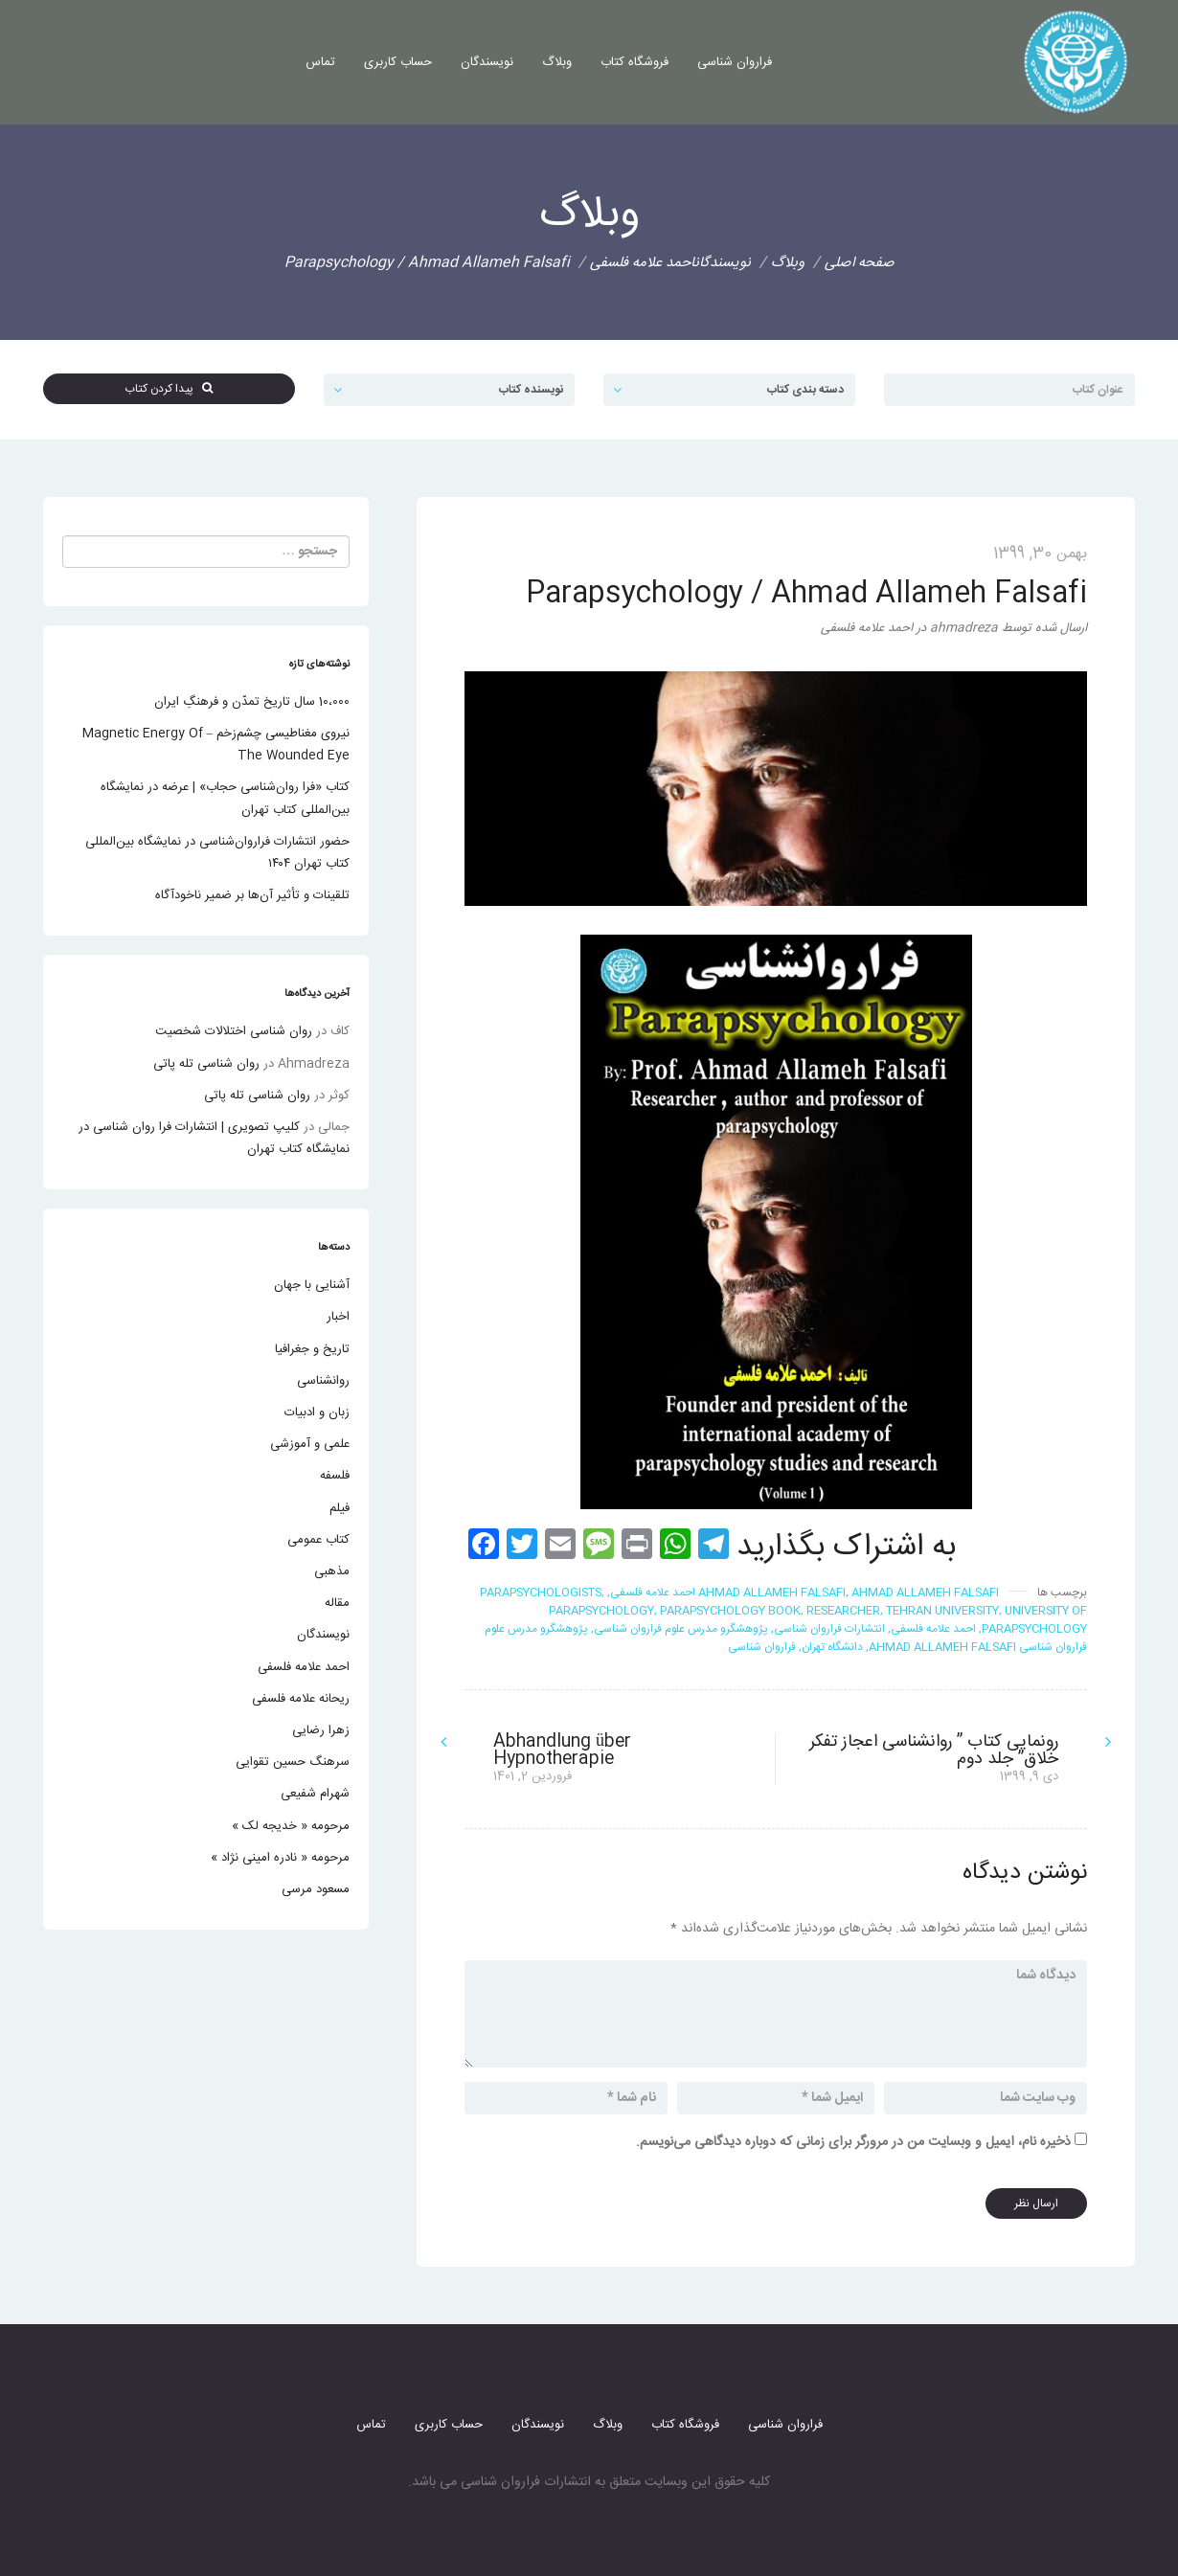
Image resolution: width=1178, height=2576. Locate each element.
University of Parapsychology (1034, 1619)
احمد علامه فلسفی (642, 263)
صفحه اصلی (860, 263)
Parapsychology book (730, 1610)
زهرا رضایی (321, 1730)
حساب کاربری (398, 62)
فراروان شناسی (734, 62)
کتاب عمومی (318, 1539)
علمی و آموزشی (310, 1444)
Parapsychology (601, 1610)
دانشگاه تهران (832, 1647)
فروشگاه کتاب (634, 62)
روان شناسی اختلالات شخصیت (233, 1031)
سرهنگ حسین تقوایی (293, 1762)
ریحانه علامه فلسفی (301, 1698)
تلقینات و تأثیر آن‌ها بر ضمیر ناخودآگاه (252, 895)
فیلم (339, 1508)
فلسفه (335, 1475)
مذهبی (332, 1571)
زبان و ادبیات (317, 1412)
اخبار (338, 1316)
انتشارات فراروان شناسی (829, 1628)
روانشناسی (323, 1380)
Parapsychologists (540, 1592)
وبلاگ (557, 62)
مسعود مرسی (316, 1889)
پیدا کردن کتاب (169, 388)
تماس (320, 62)
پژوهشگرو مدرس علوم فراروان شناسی (681, 1628)
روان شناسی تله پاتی (206, 1063)
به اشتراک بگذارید (846, 1547)
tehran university (942, 1610)
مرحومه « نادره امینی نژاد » (280, 1857)
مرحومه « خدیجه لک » (291, 1826)
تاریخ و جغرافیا (312, 1349)
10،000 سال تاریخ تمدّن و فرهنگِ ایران (252, 701)
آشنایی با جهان (312, 1285)
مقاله (337, 1603)
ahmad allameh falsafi (772, 1592)
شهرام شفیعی (315, 1793)
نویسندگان (487, 62)
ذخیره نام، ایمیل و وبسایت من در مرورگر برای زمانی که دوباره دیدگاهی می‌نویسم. (853, 2142)
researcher (843, 1610)
